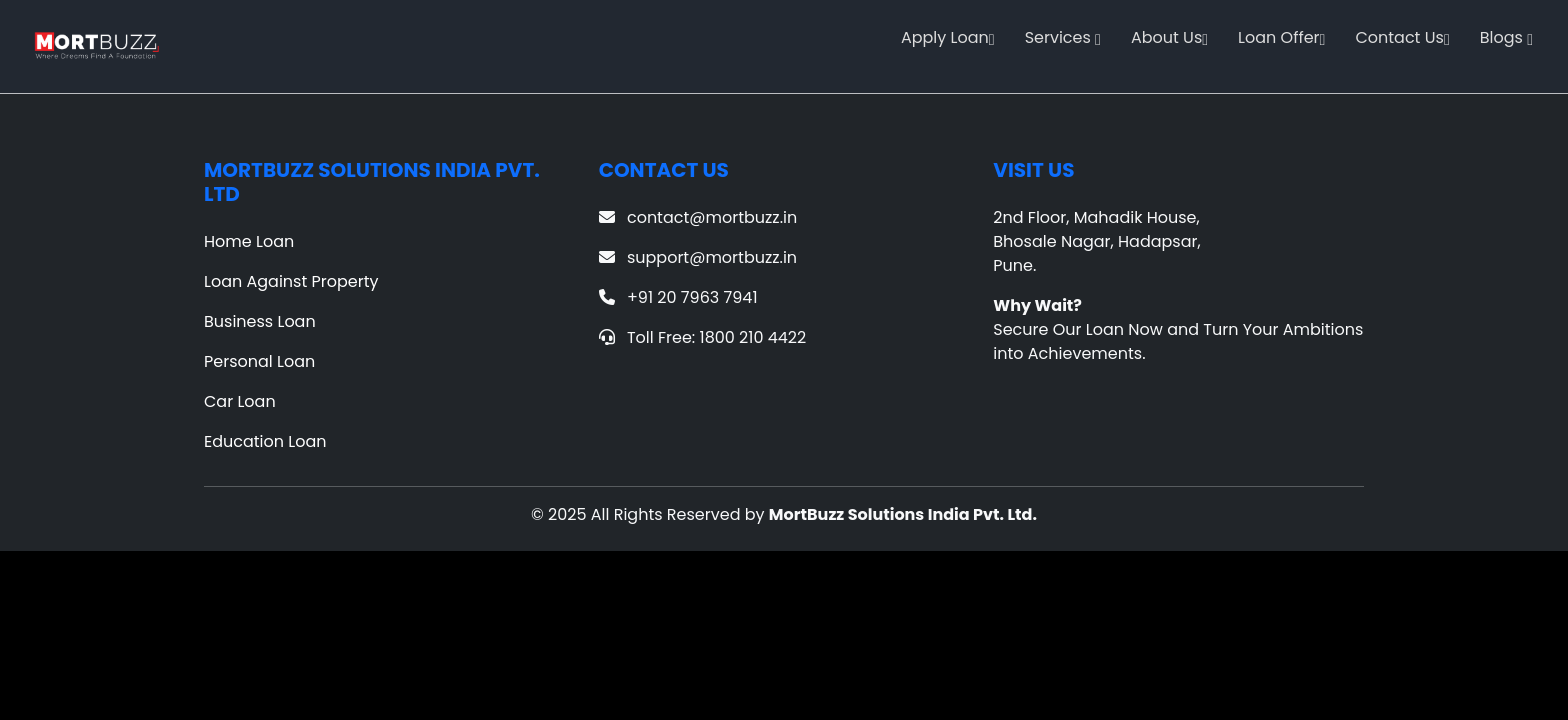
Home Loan (249, 241)
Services (1063, 37)
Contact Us (1402, 37)
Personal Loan (259, 361)
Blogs (1506, 37)
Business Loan (260, 321)
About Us (1169, 37)
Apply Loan (948, 37)
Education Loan (265, 441)
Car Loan (240, 401)
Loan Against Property (291, 281)
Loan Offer (1281, 37)
